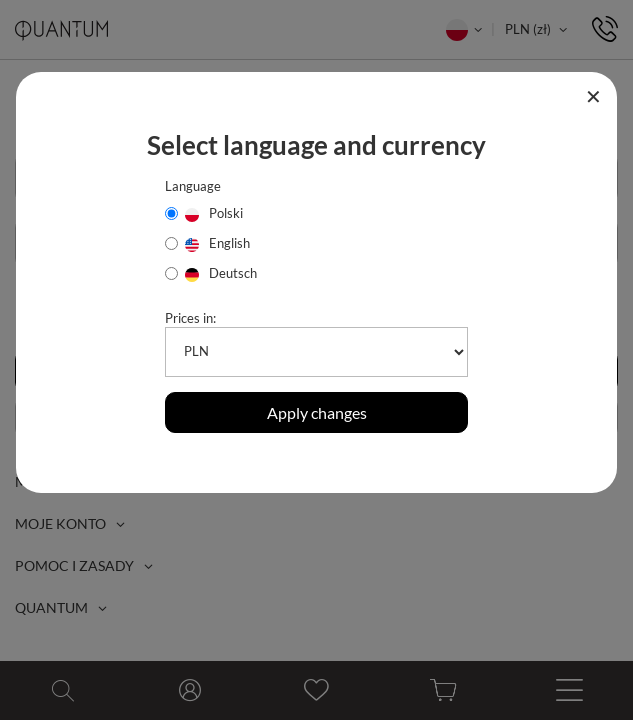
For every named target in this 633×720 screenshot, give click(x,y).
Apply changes (317, 412)
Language (193, 186)
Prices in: (190, 318)
